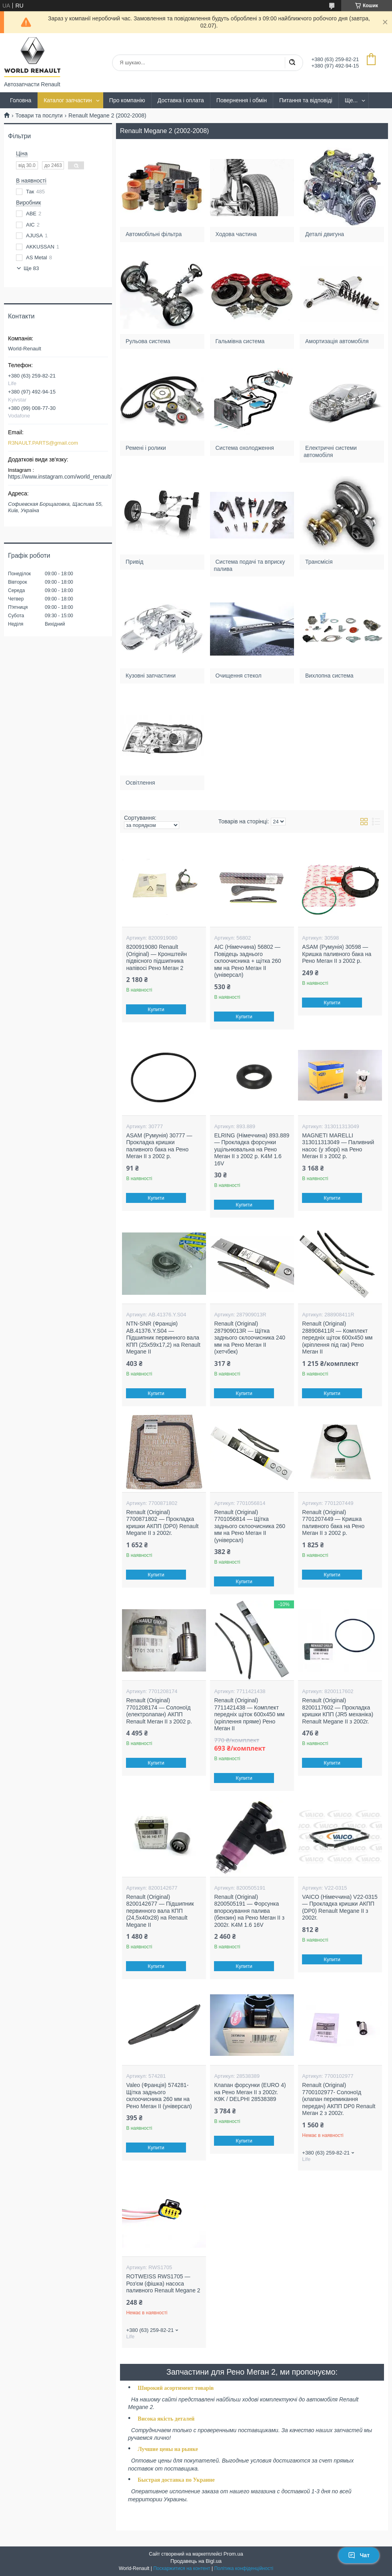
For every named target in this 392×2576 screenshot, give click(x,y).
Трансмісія (319, 561)
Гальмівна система (240, 341)
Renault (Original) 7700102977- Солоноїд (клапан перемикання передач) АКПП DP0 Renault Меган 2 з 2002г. (338, 2099)
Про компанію (127, 100)
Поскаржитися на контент (181, 2568)
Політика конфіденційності (243, 2568)
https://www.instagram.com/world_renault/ (60, 476)
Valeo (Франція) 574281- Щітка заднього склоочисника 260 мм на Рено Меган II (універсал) (159, 2095)
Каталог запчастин (68, 100)
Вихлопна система (329, 675)
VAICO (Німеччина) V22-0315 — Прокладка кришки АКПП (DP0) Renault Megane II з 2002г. (339, 1907)
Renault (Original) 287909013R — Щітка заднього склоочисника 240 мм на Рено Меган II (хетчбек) (249, 1337)
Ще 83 (31, 268)
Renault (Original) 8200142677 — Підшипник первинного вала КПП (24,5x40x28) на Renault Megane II (160, 1911)
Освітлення (140, 782)
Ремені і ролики (146, 447)
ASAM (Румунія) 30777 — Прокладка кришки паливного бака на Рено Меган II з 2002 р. (159, 1146)
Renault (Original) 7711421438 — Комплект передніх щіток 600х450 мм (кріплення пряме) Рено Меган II (249, 1714)
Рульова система (148, 341)
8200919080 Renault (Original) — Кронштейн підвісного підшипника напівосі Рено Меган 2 (156, 957)
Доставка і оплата (181, 100)
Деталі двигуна (325, 234)
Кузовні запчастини (151, 675)
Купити (156, 1009)
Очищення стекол (238, 675)
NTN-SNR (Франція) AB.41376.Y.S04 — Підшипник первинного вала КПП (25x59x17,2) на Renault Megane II (163, 1337)
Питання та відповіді (305, 100)
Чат (359, 2555)
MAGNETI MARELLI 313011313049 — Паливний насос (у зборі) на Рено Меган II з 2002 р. (338, 1146)
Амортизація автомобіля (337, 341)
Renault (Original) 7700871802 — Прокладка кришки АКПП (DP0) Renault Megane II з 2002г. (162, 1522)
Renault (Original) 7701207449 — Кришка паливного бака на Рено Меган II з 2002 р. (333, 1522)
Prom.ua (233, 2554)
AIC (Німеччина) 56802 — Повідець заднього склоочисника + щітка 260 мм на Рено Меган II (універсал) (247, 961)
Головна (20, 100)
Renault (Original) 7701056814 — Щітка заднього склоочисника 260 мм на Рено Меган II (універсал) (249, 1526)
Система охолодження (245, 447)
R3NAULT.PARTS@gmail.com (43, 443)
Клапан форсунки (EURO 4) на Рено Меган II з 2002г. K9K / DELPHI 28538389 (250, 2092)
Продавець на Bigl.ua (196, 2561)
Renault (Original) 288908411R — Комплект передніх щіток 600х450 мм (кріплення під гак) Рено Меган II (337, 1337)
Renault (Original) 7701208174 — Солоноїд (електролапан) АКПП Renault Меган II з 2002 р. (159, 1711)
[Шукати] (292, 62)
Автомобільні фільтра (154, 234)
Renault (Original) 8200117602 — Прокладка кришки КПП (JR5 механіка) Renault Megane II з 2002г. (337, 1711)
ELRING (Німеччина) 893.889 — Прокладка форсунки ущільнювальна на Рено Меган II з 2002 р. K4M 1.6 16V (251, 1149)
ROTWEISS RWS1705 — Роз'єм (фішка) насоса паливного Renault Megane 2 (163, 2283)
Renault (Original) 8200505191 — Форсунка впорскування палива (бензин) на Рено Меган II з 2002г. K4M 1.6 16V (249, 1911)
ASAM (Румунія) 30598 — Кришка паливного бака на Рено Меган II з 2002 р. (336, 954)
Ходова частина (236, 234)
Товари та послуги (38, 115)
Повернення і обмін (241, 100)
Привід (135, 561)
